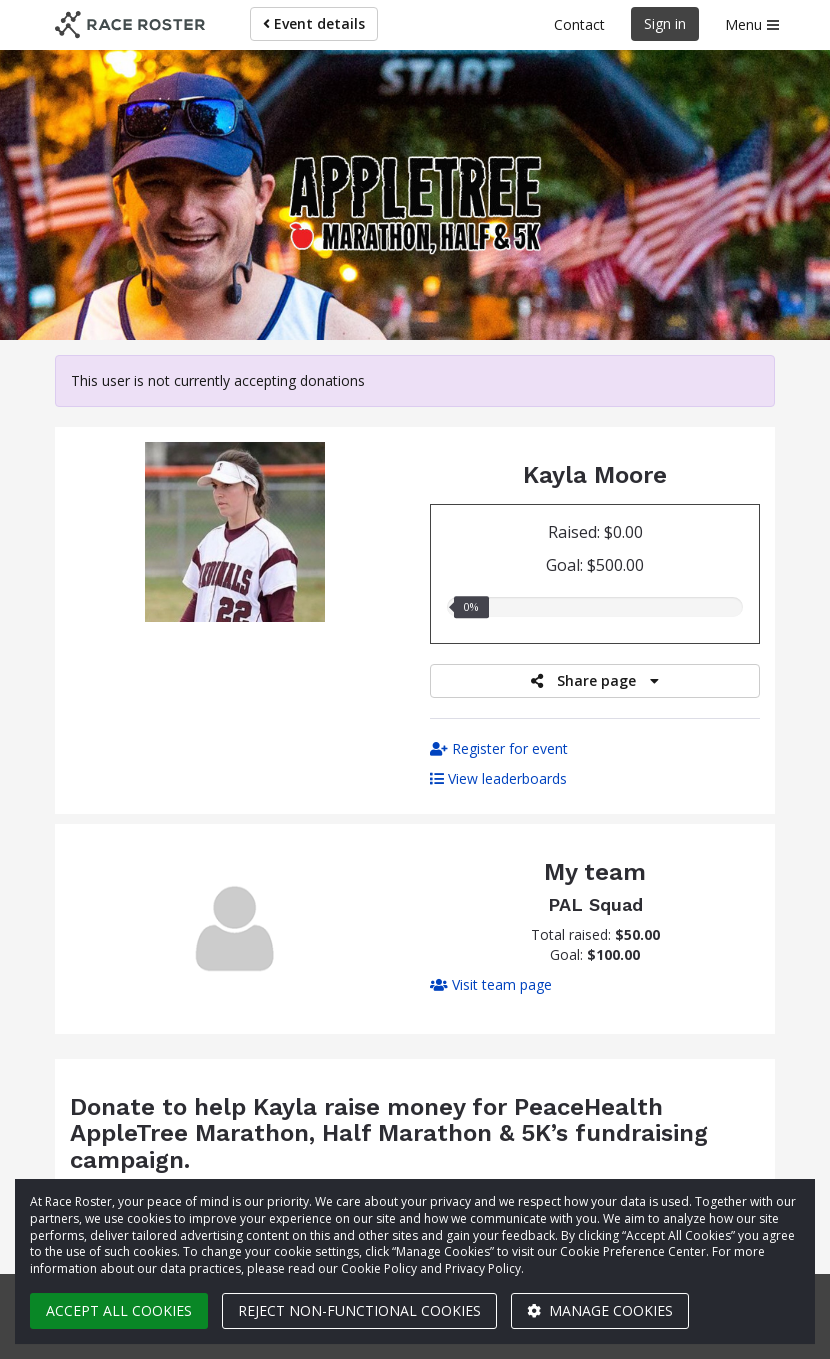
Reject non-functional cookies (359, 1310)
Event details (314, 23)
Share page (595, 680)
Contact (579, 24)
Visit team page (491, 984)
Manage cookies (600, 1310)
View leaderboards (498, 778)
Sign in (665, 23)
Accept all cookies (119, 1310)
